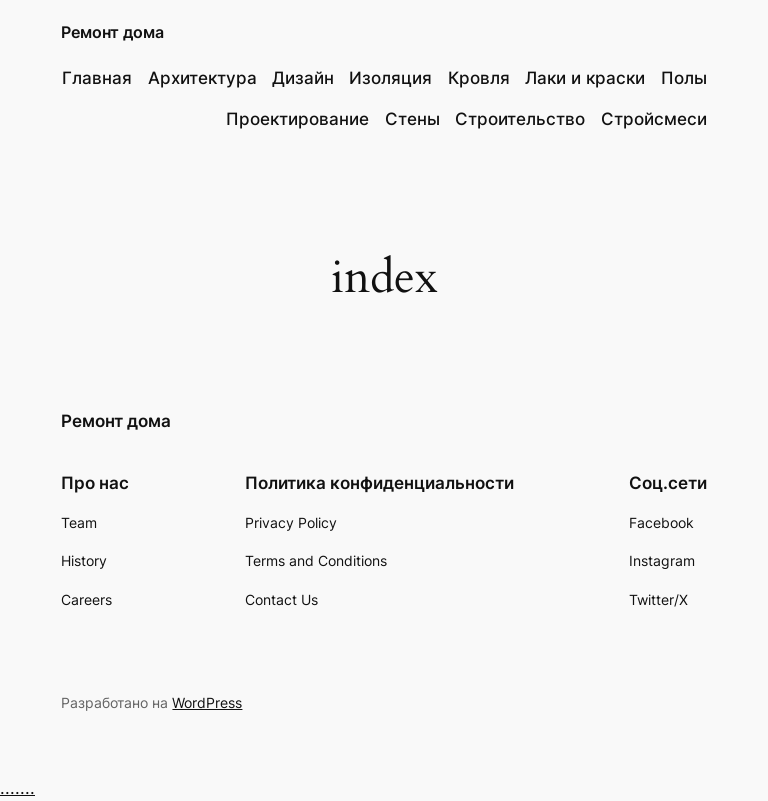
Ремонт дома (112, 32)
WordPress (207, 702)
